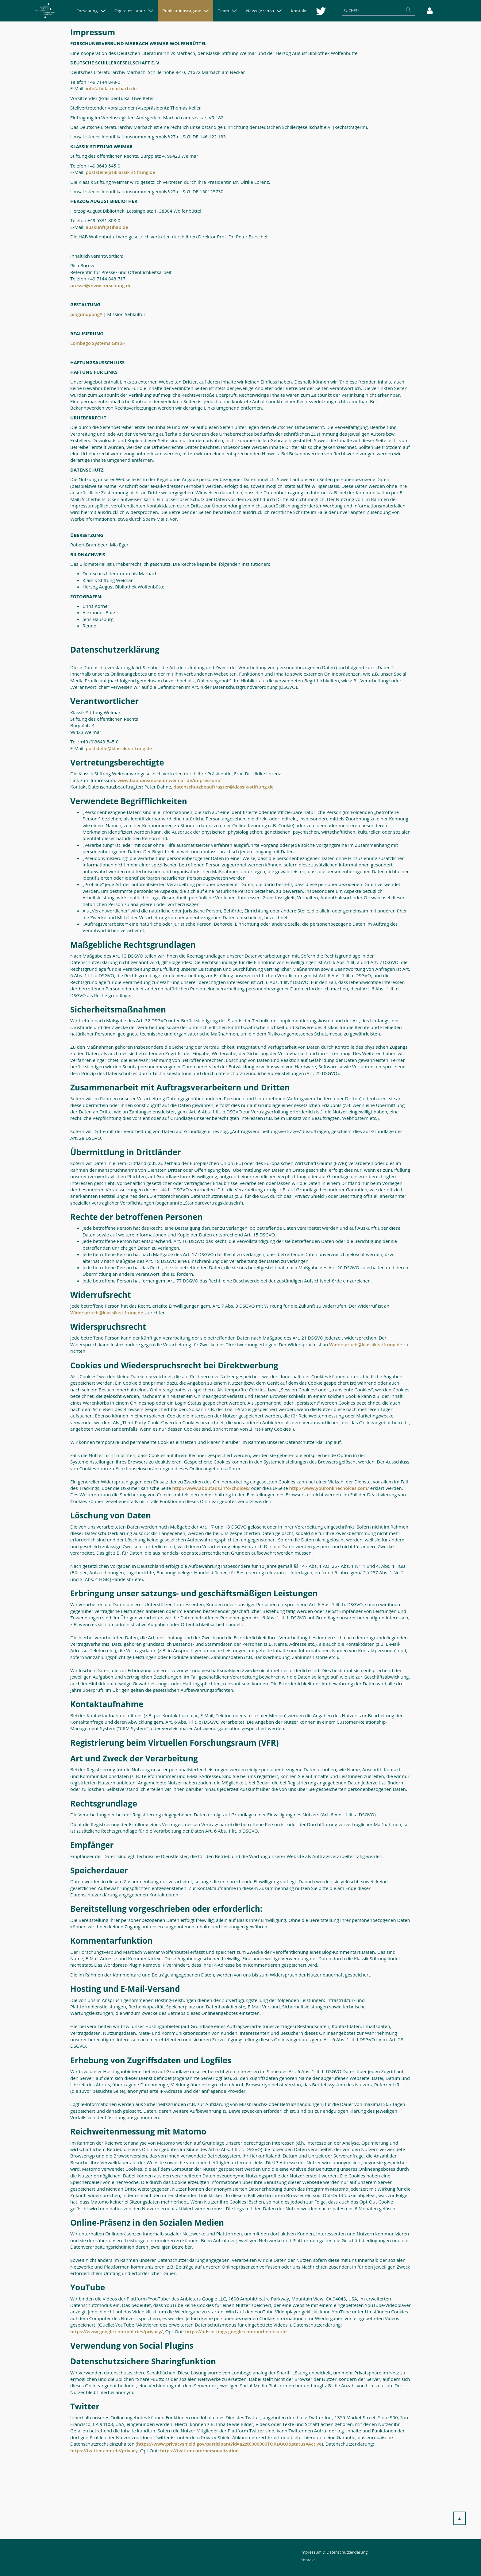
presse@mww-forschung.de (101, 285)
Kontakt (308, 2560)
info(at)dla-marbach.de (112, 88)
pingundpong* (86, 314)
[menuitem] (91, 10)
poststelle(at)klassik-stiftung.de (120, 172)
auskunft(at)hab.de (107, 227)
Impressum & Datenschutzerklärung (334, 2552)
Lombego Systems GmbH (97, 343)
